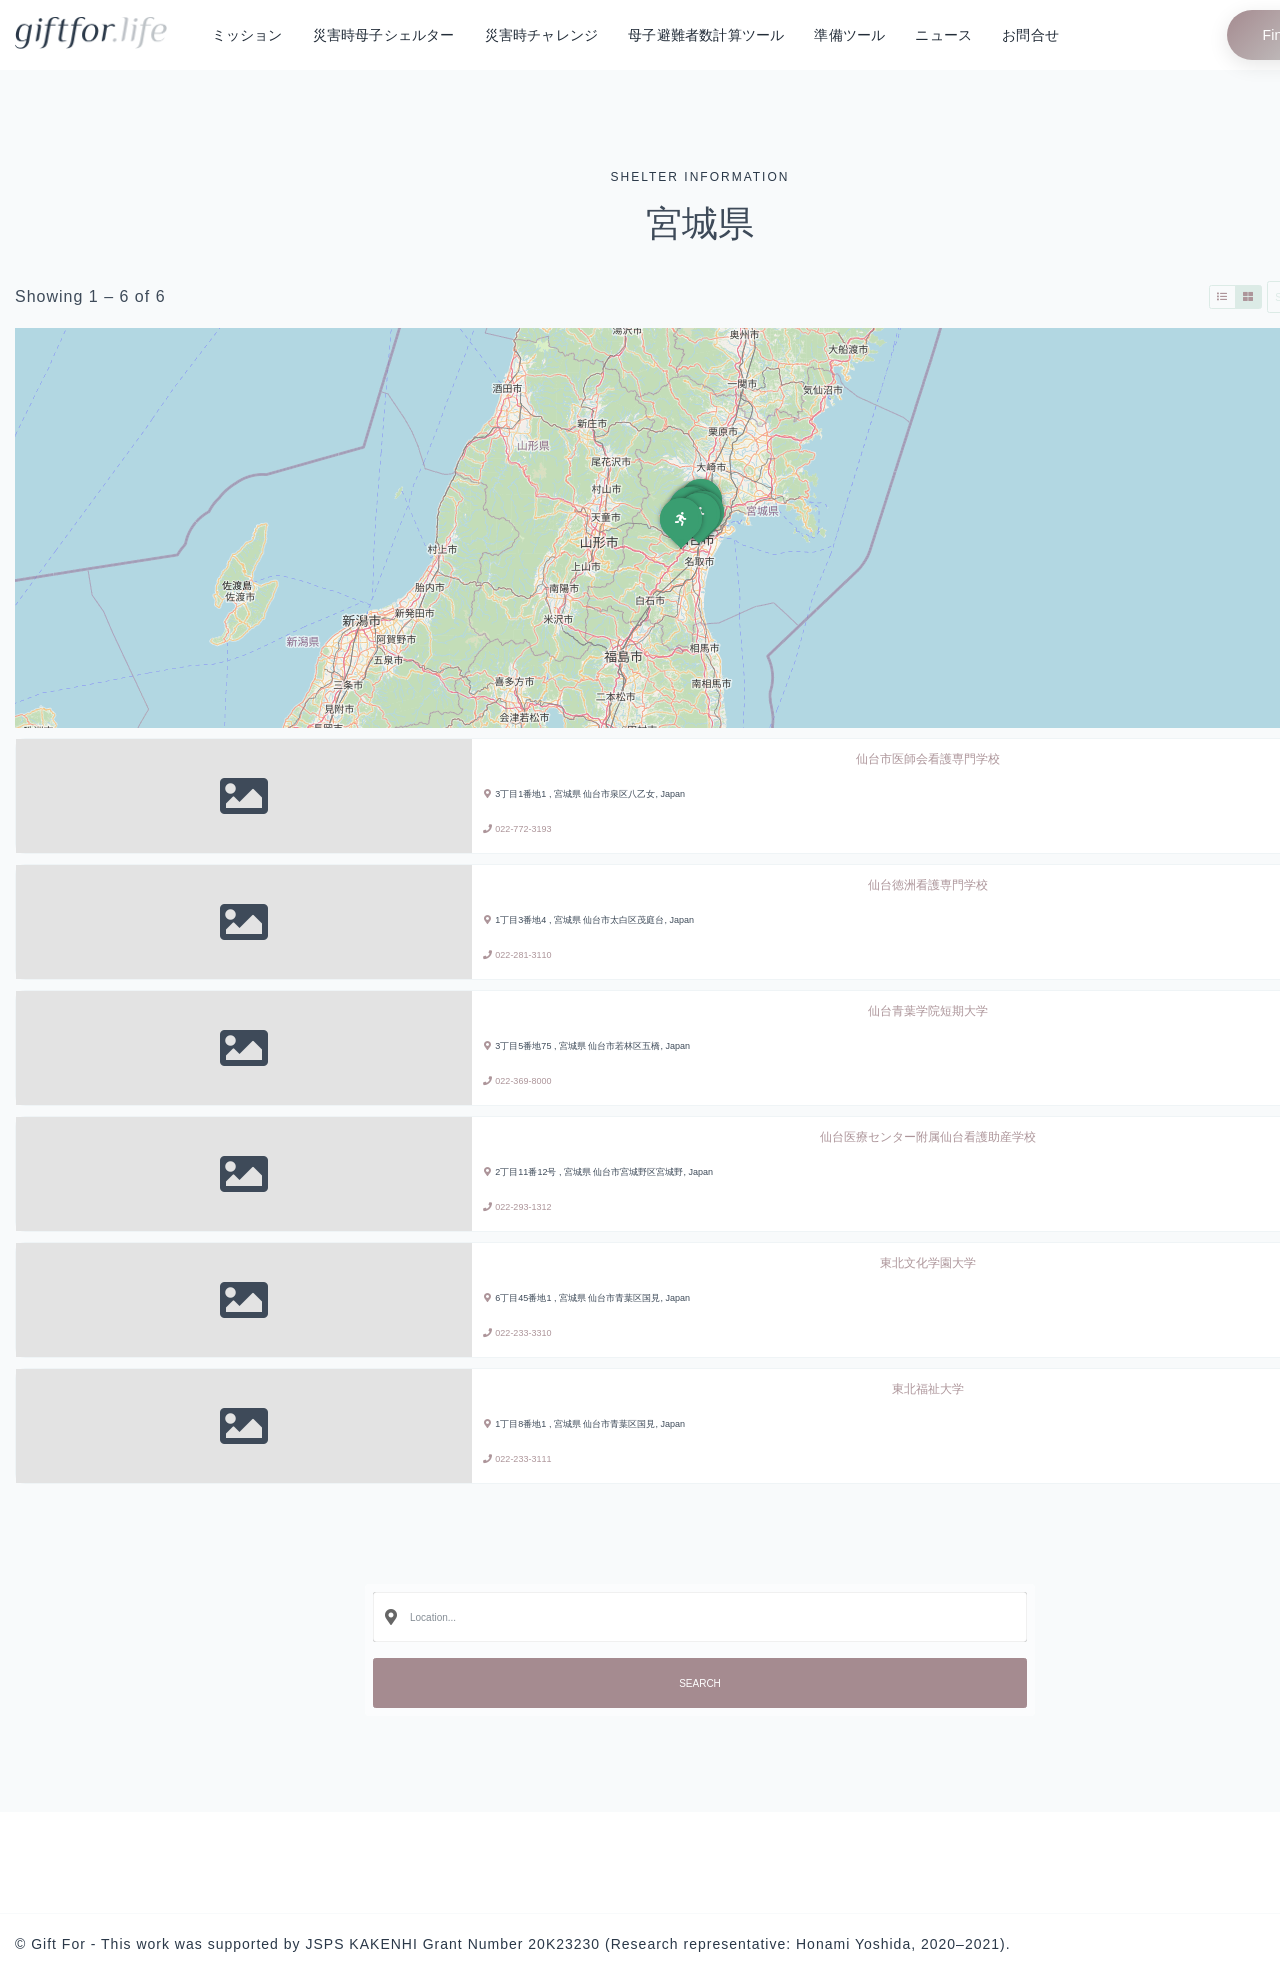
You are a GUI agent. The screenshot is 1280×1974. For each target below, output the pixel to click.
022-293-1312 (523, 1207)
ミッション (247, 35)
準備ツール (849, 35)
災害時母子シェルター (384, 35)
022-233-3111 (523, 1459)
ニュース (943, 35)
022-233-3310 (523, 1333)
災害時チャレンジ (542, 35)
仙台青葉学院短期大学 (928, 1011)
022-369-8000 (523, 1081)
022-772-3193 (523, 829)
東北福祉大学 (928, 1389)
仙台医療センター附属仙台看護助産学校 (928, 1137)
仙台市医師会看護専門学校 (928, 759)
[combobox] (700, 1617)
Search (700, 1683)
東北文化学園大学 (928, 1263)
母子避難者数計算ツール (706, 35)
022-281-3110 (523, 955)
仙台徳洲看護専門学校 (928, 885)
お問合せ (1030, 35)
